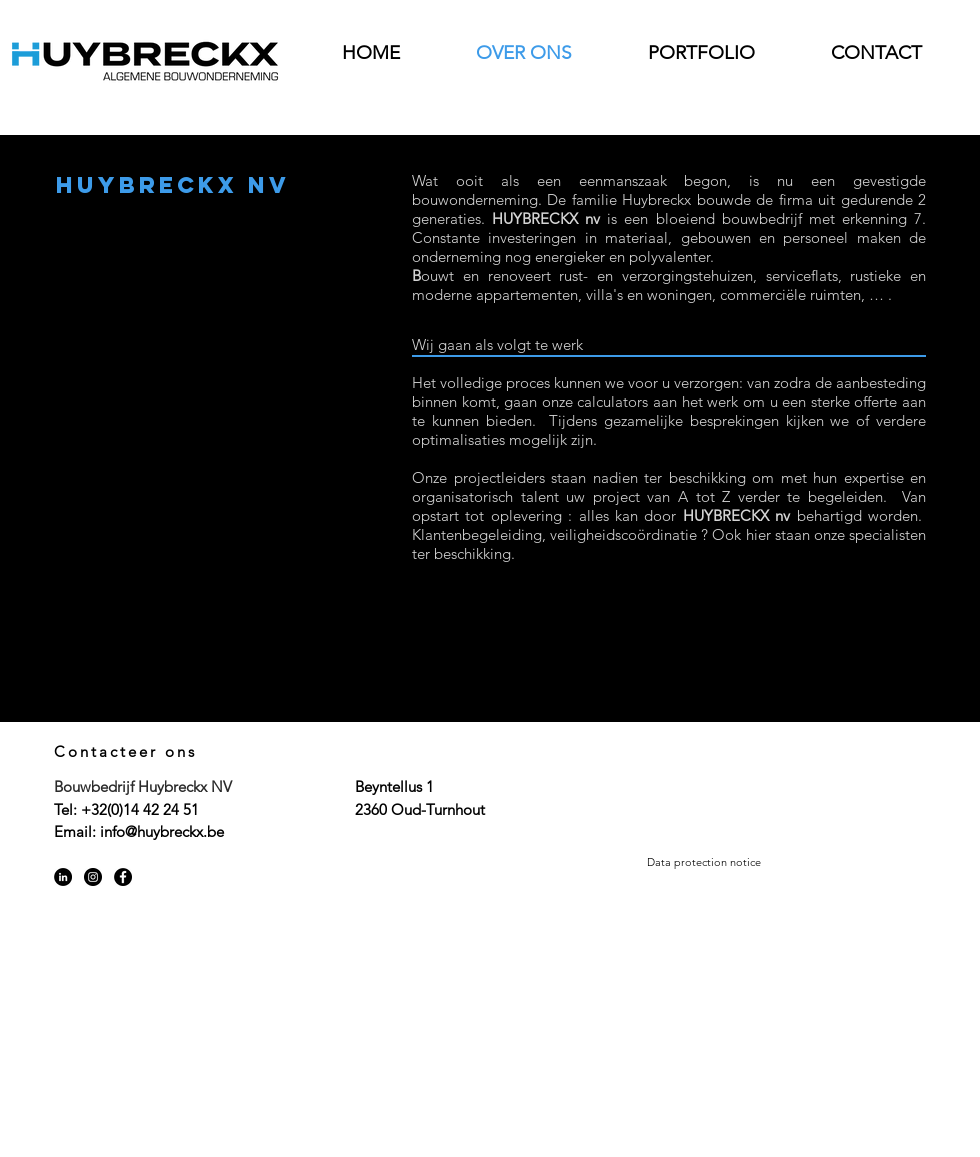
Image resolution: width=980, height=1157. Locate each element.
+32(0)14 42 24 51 (140, 809)
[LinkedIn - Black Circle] (63, 877)
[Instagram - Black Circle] (93, 877)
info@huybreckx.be (162, 831)
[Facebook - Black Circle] (123, 877)
